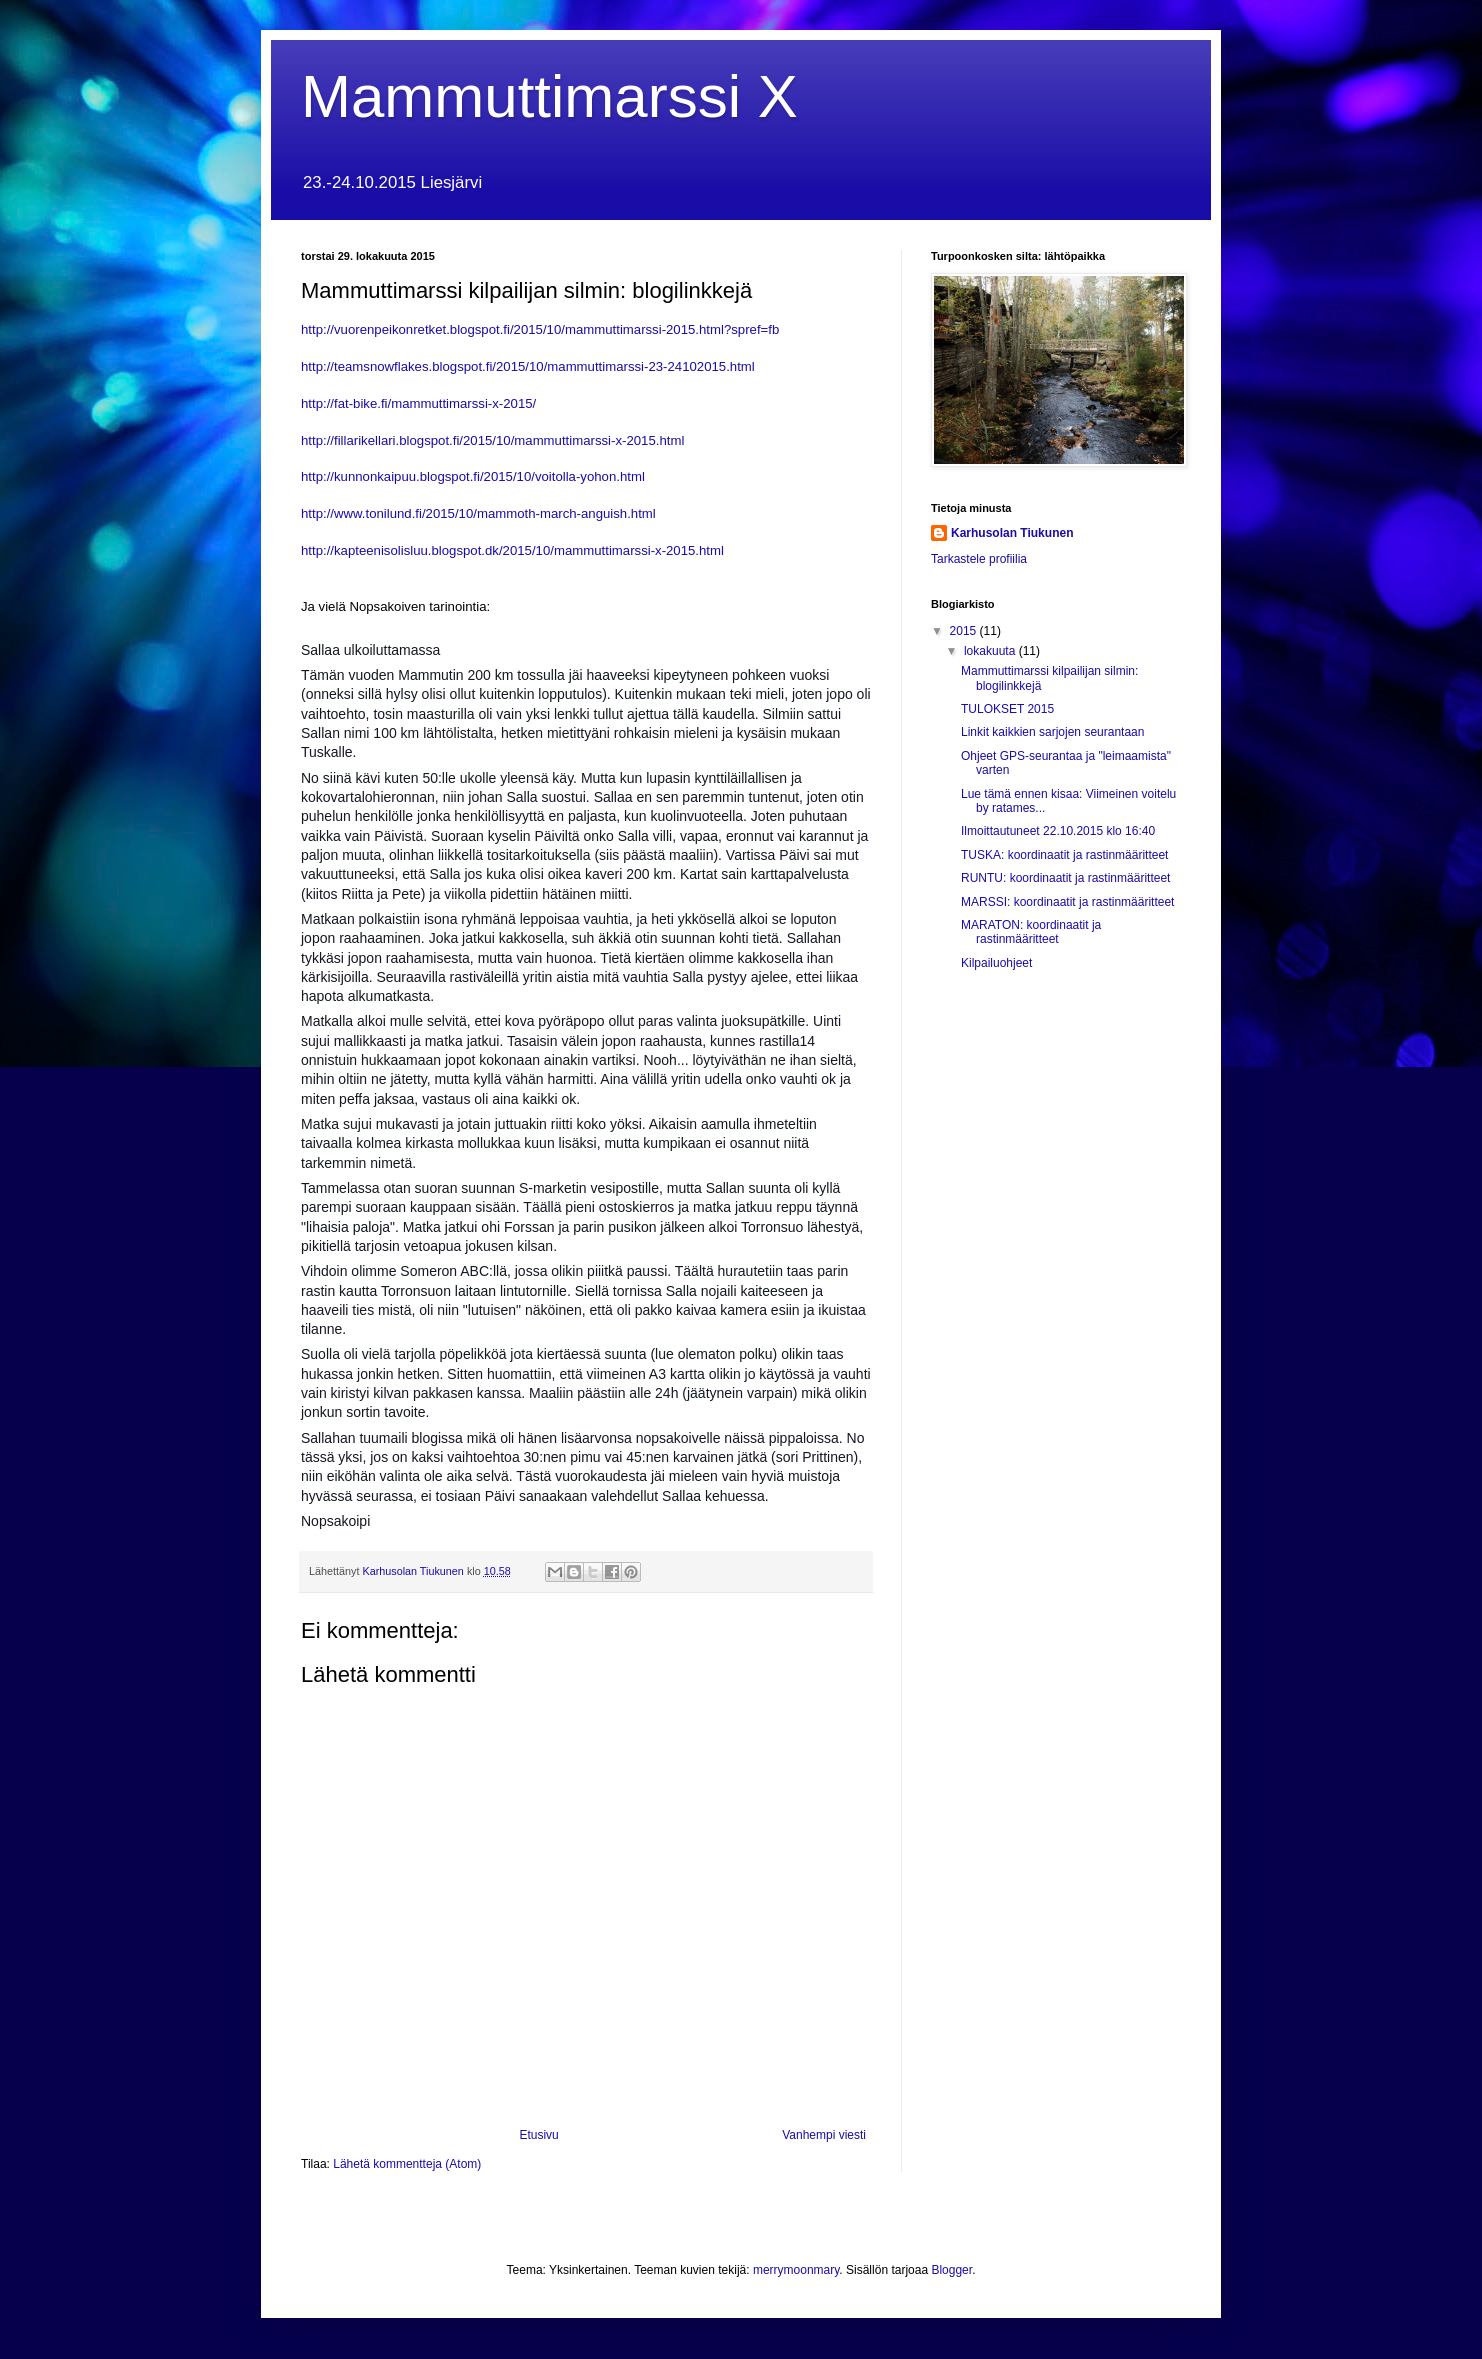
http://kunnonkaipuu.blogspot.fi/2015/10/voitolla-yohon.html (473, 476)
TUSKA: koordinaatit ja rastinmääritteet (1064, 855)
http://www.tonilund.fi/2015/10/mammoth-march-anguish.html (478, 513)
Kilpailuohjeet (996, 963)
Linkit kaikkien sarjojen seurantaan (1052, 732)
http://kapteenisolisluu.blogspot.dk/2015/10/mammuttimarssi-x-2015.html (512, 550)
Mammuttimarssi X (549, 96)
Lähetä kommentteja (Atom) (407, 2164)
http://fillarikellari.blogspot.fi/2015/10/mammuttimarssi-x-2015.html (492, 440)
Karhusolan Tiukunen (1012, 533)
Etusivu (538, 2135)
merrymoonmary (796, 2270)
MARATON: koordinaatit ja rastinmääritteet (1031, 932)
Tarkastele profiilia (979, 559)
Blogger (951, 2270)
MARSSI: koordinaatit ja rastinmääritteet (1067, 902)
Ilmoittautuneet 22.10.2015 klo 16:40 (1058, 831)
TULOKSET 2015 (1007, 709)
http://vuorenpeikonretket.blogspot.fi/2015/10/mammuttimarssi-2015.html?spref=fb (540, 329)
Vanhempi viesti (824, 2135)
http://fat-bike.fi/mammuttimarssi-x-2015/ (418, 403)
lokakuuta (991, 651)
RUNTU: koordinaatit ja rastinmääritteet (1065, 878)
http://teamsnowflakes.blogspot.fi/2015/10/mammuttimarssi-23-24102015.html (528, 366)
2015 (965, 631)
